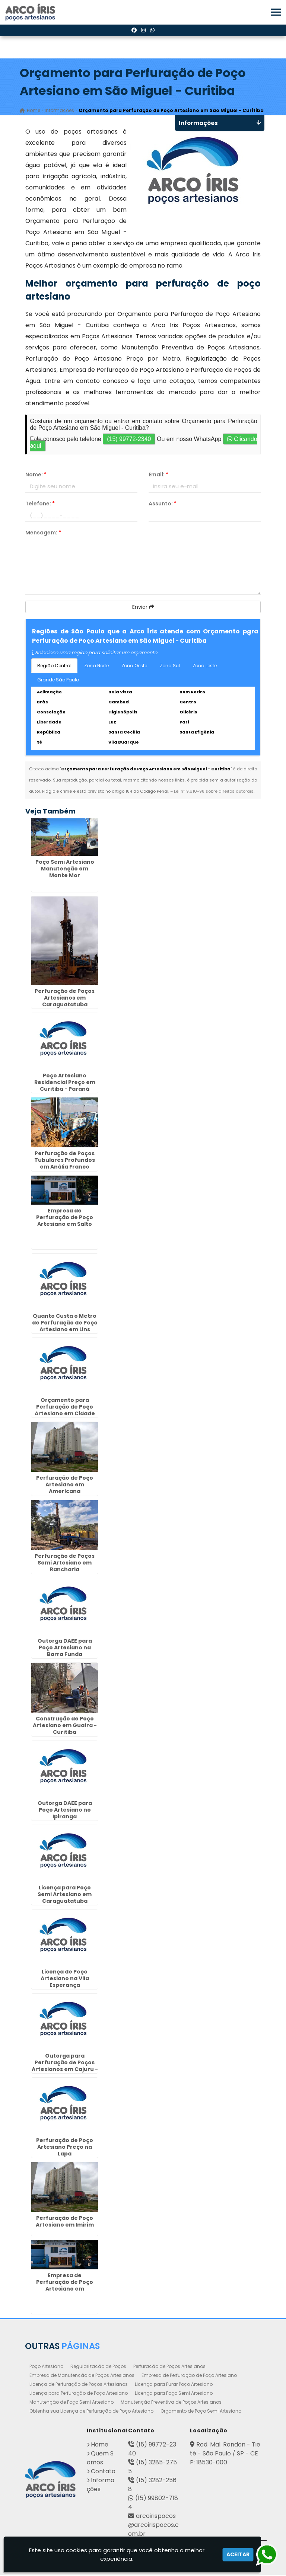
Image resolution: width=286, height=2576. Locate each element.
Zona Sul (170, 667)
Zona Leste (205, 667)
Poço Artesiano (46, 2367)
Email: (158, 475)
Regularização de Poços (98, 2367)
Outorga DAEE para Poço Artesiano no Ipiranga (65, 1810)
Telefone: (40, 504)
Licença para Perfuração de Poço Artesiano (78, 2394)
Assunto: (163, 504)
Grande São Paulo (58, 681)
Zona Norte (96, 667)
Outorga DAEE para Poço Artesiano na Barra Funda (65, 1648)
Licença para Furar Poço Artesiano (174, 2385)
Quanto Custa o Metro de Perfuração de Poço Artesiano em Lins (65, 1323)
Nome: (36, 475)
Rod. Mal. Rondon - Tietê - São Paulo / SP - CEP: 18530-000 (225, 2454)
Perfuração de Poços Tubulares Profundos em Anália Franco (64, 1161)
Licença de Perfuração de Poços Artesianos (78, 2385)
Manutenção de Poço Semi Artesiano (71, 2403)
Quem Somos (100, 2459)
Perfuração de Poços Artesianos (169, 2367)
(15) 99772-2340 (129, 440)
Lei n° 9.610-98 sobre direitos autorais (214, 792)
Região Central (54, 667)
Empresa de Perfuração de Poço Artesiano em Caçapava (64, 2286)
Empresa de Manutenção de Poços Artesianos (81, 2376)
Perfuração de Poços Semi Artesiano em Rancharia (65, 1563)
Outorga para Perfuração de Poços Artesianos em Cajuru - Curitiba (65, 2067)
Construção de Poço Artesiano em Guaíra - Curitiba (65, 1726)
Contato (103, 2472)
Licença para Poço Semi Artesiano (174, 2394)
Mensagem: (43, 533)
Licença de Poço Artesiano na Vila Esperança (65, 1979)
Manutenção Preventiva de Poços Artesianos (171, 2403)
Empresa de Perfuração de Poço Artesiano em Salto (64, 1218)
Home (99, 2445)
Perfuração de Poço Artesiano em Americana (64, 1485)
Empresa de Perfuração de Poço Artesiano (189, 2376)
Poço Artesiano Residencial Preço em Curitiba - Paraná (64, 1083)
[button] (276, 12)
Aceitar (238, 2554)
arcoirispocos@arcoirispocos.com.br (153, 2526)
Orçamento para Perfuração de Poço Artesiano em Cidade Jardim (65, 1411)
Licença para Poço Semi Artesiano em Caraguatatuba (65, 1895)
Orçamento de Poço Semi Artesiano (201, 2412)
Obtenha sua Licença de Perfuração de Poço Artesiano (91, 2412)
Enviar (143, 608)
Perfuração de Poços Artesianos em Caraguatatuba (65, 998)
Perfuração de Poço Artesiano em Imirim (65, 2222)
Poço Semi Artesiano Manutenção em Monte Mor (64, 869)
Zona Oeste (134, 667)
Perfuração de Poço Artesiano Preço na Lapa (64, 2148)
